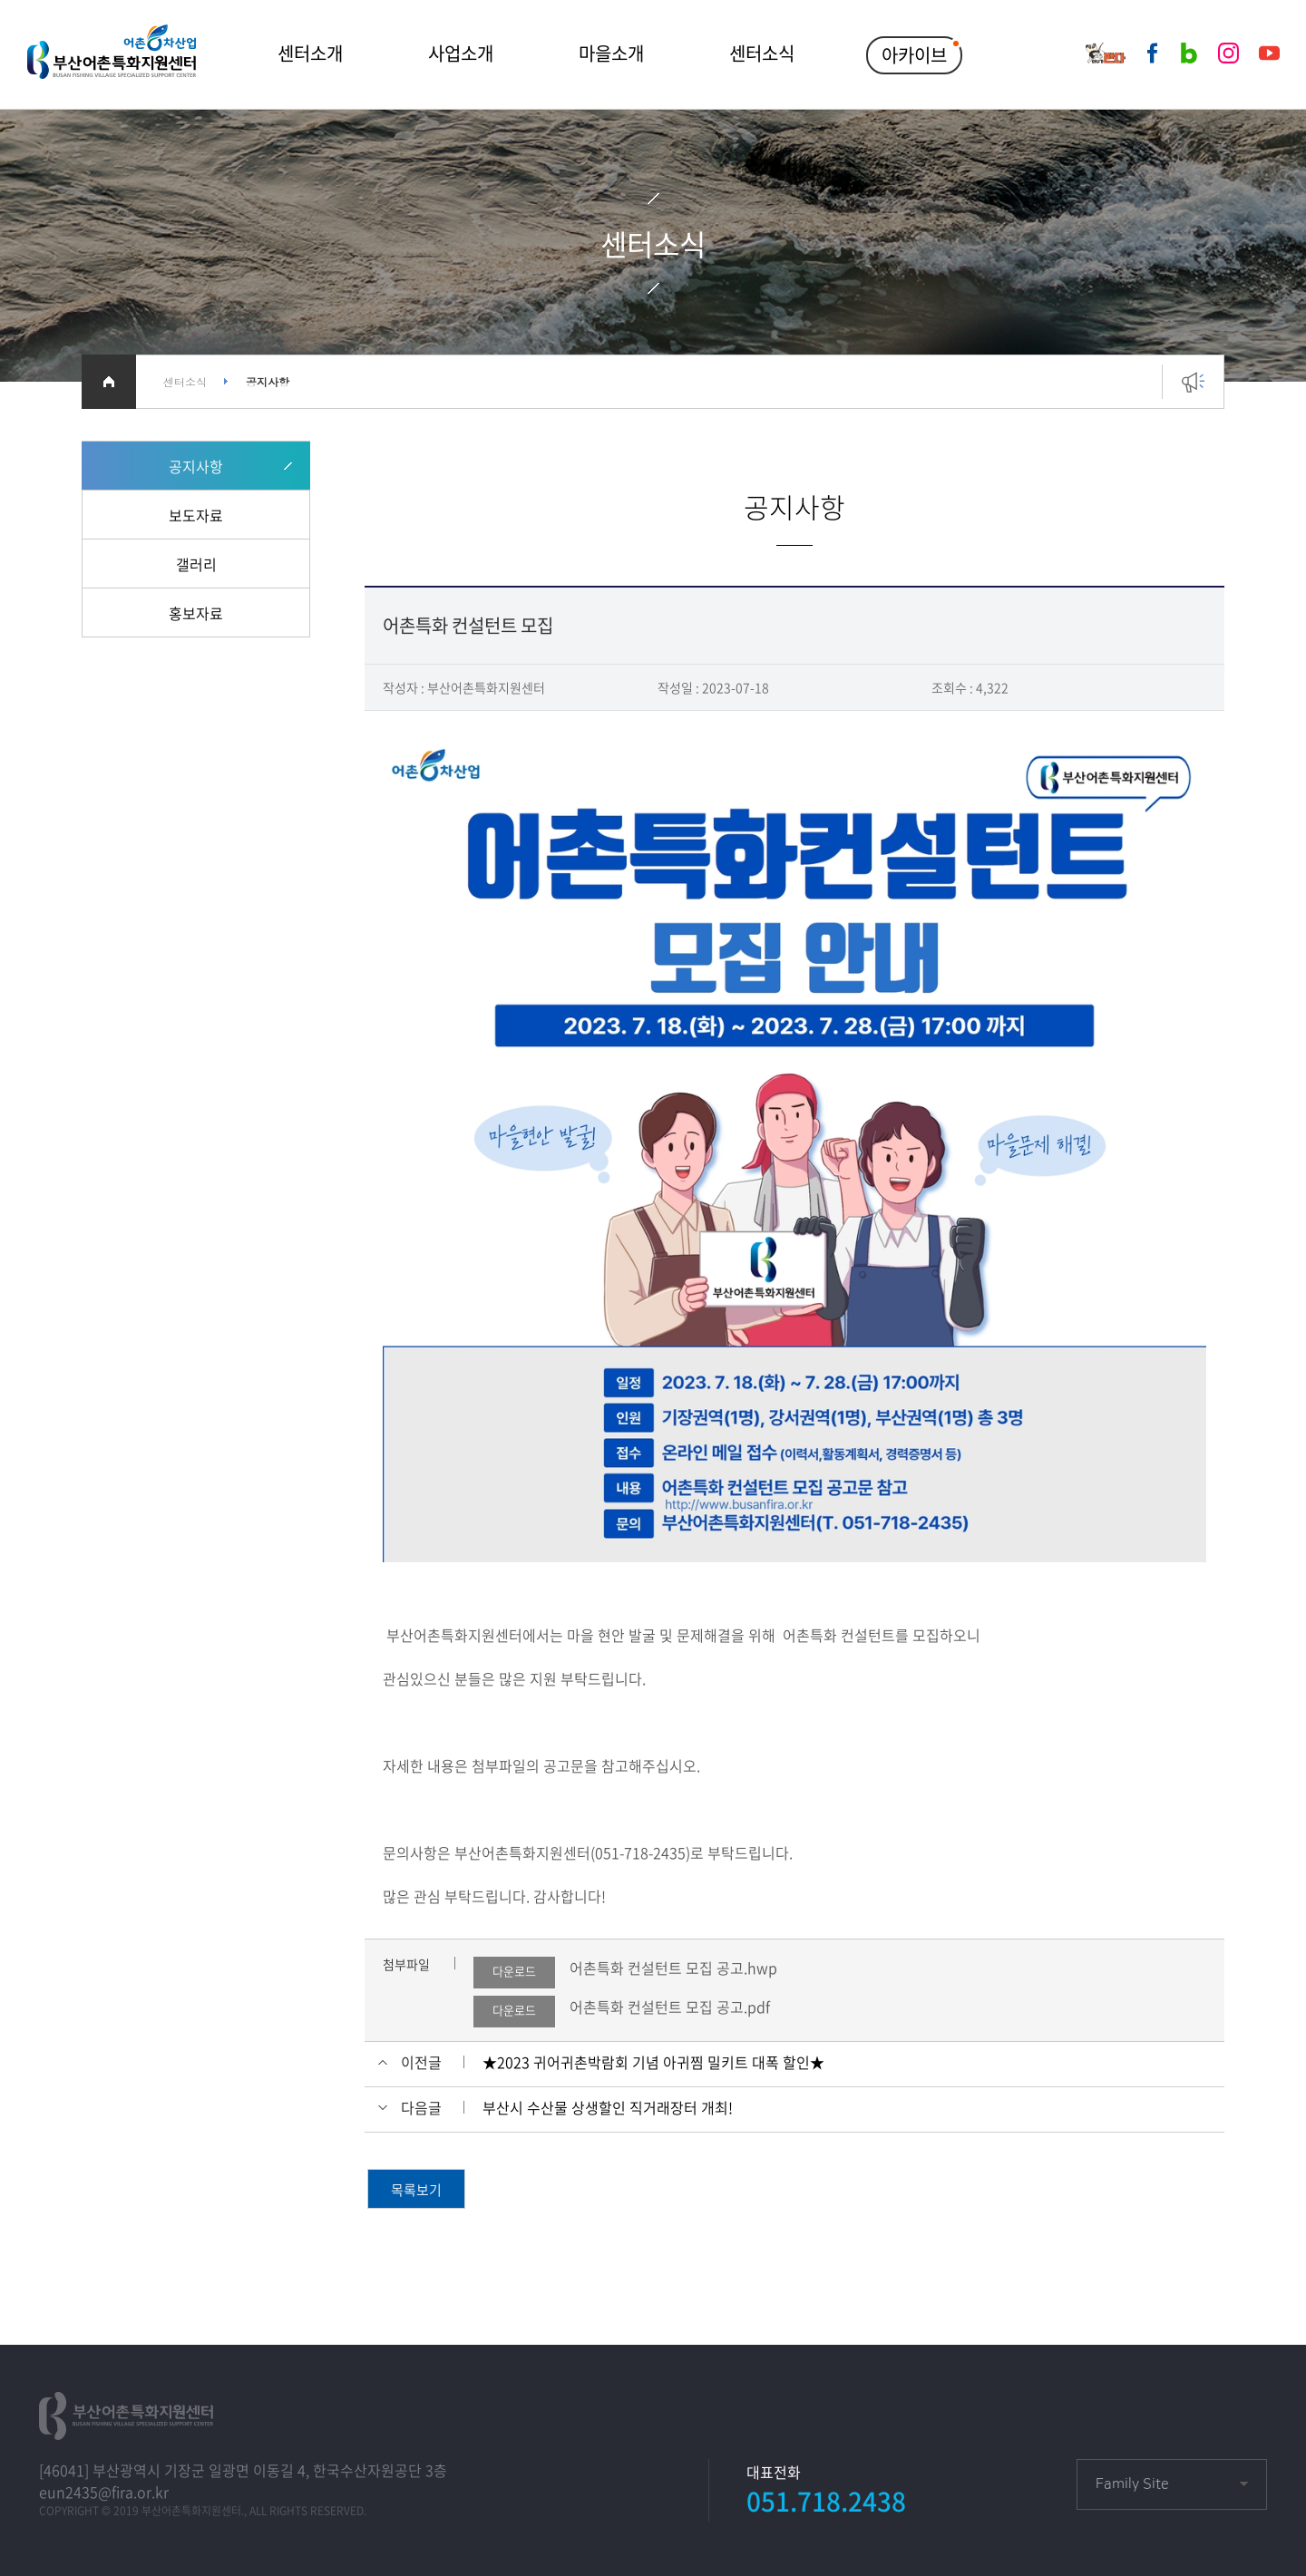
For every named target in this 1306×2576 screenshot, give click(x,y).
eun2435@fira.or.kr (104, 2492)
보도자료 (196, 515)
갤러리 (196, 564)
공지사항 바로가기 (1193, 391)
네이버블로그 (1189, 52)
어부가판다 (1105, 52)
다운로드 (514, 1970)
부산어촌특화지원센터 (111, 54)
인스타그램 (1228, 52)
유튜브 (1269, 52)
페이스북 (1151, 52)
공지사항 (196, 466)
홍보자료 (196, 613)
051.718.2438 (826, 2501)
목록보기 (416, 2190)
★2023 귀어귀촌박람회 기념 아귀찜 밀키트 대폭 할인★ (653, 2062)
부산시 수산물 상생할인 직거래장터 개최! (607, 2107)
